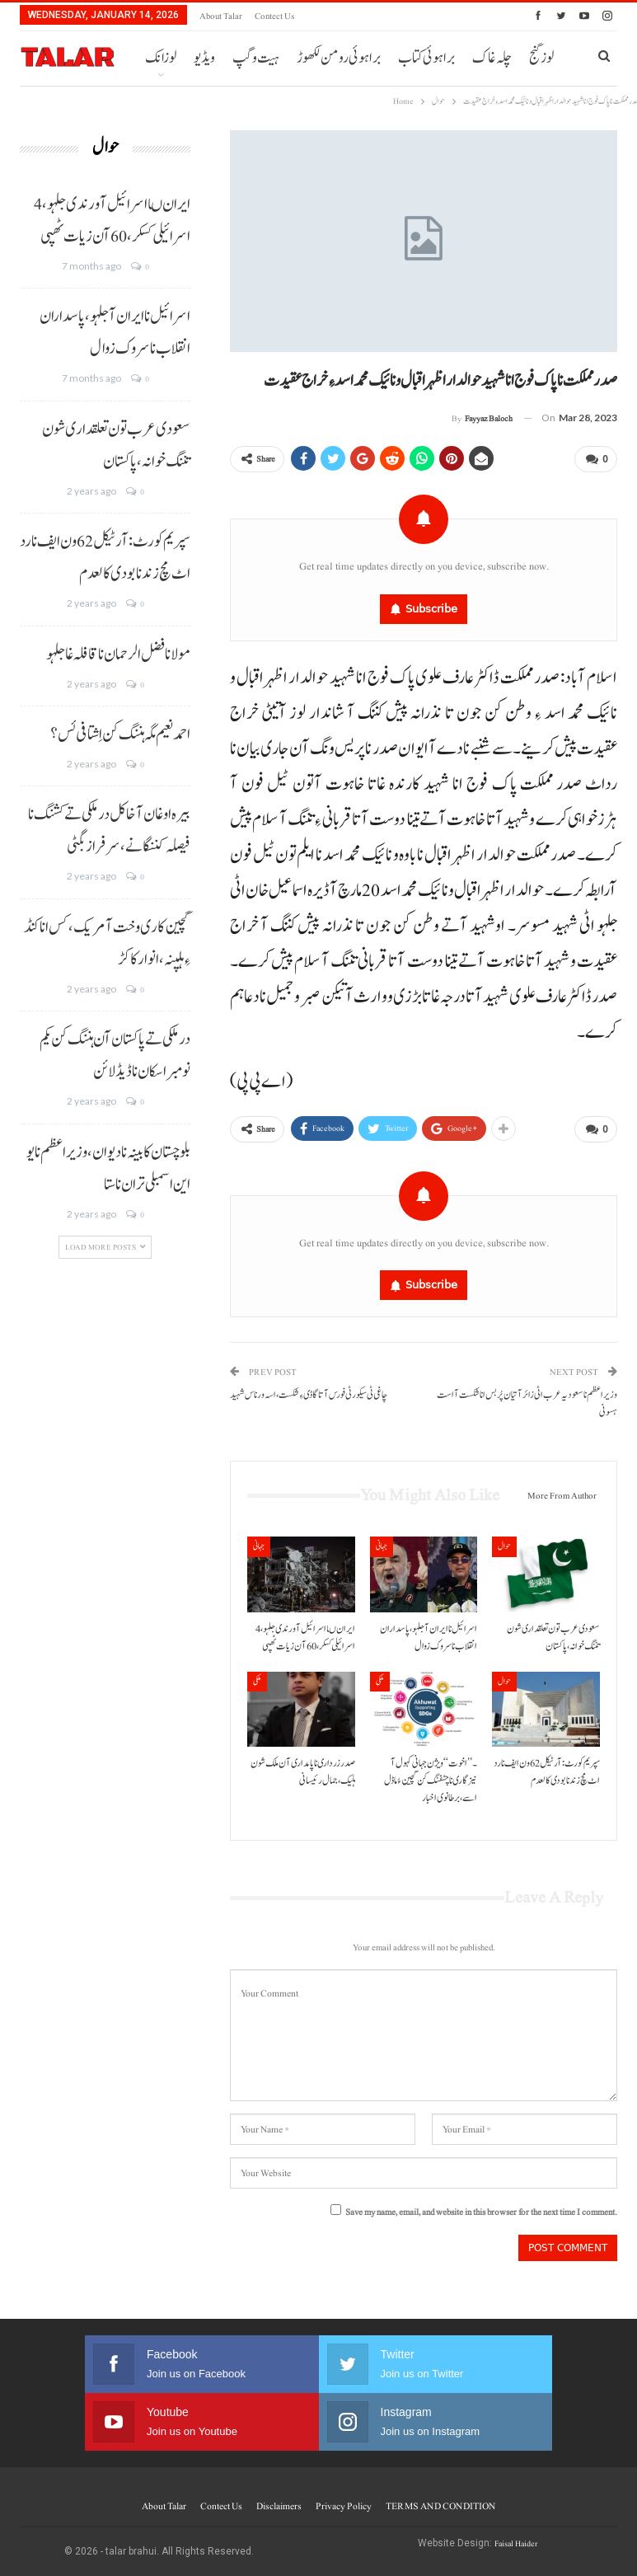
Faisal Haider (515, 2537)
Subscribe (431, 605)
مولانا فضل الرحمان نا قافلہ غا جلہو (118, 654)
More (414, 58)
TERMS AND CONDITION (440, 2499)
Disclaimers (279, 2499)
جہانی (259, 1539)
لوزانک (160, 58)
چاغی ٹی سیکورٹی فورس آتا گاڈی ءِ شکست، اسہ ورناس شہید (308, 1388)
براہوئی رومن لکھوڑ (339, 58)
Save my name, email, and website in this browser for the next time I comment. (481, 2205)
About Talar (220, 16)
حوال (504, 1539)
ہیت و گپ (255, 58)
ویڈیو (204, 58)
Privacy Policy (344, 2499)
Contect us (274, 16)
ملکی (257, 1675)
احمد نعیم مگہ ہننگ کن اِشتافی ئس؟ (120, 734)
